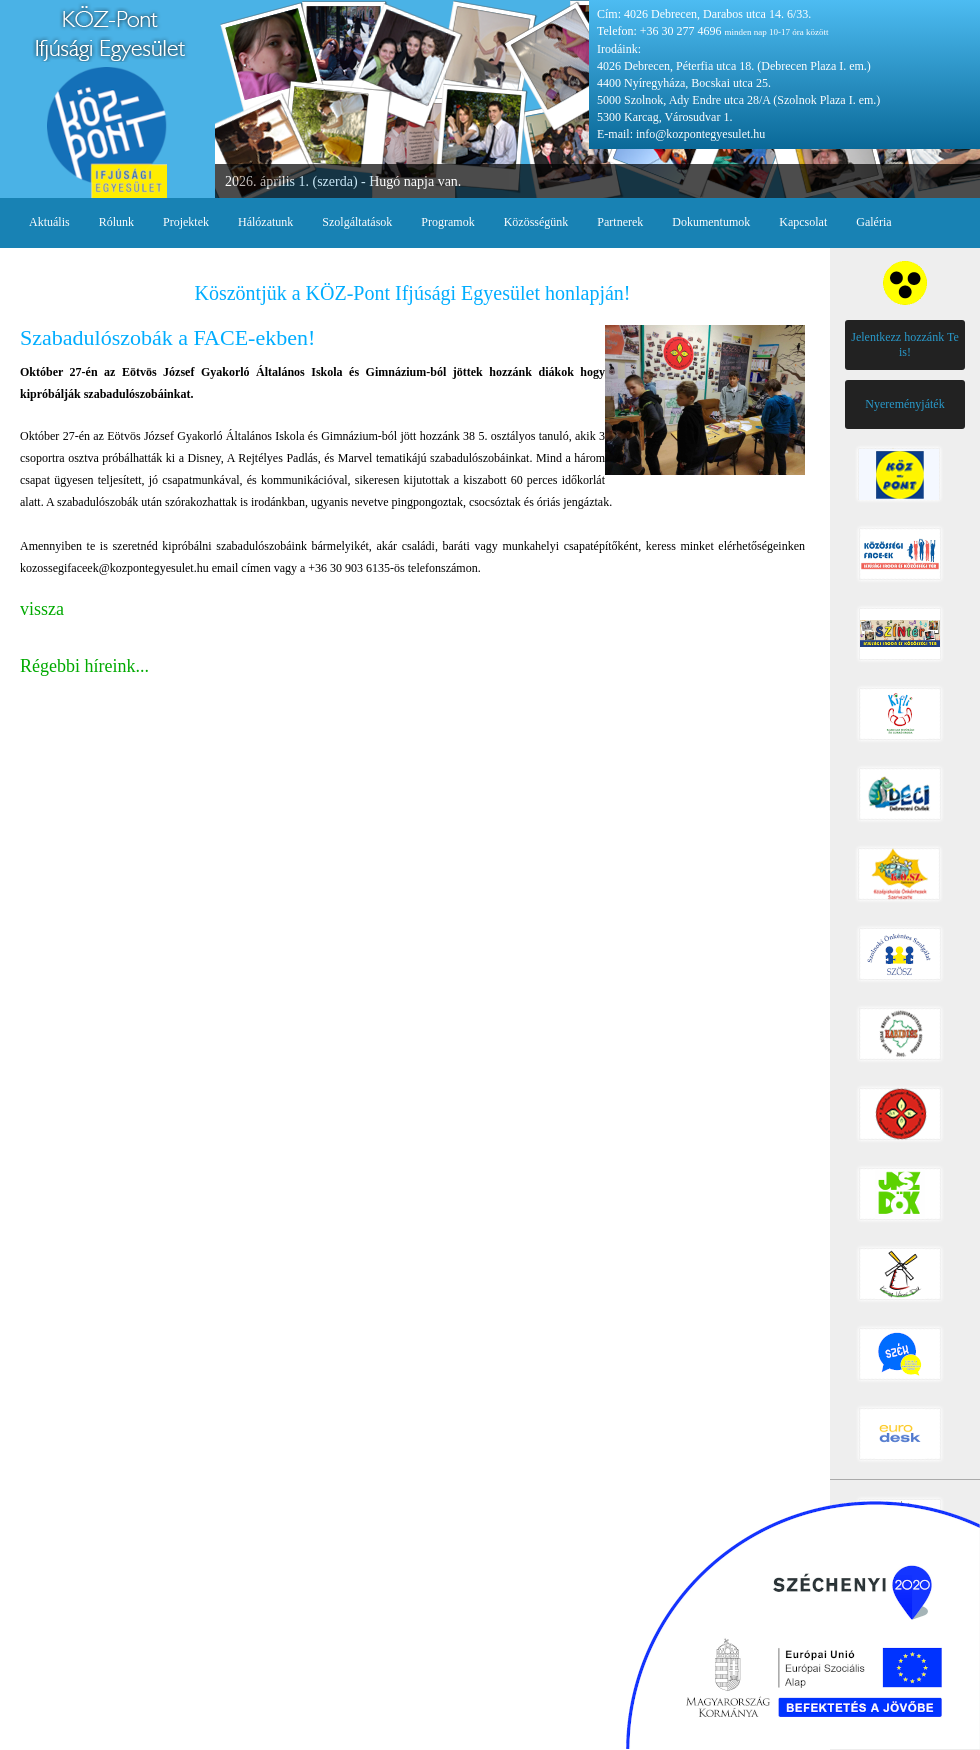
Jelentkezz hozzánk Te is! (905, 344)
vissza (42, 609)
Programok (447, 222)
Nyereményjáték (904, 404)
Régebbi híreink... (84, 666)
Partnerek (620, 222)
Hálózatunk (265, 222)
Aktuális (49, 222)
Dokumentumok (711, 222)
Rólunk (116, 222)
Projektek (186, 222)
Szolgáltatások (357, 222)
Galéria (873, 222)
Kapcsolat (803, 222)
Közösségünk (536, 222)
